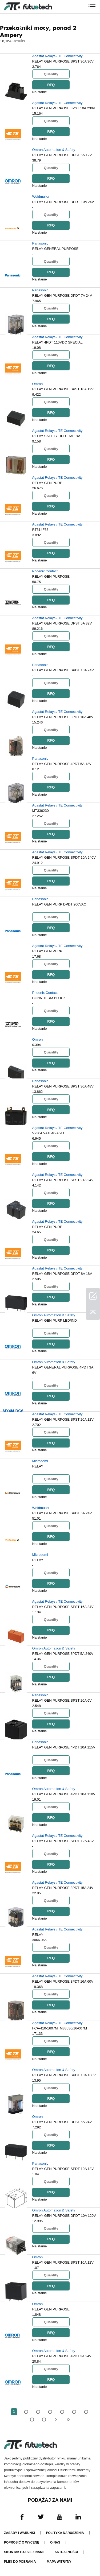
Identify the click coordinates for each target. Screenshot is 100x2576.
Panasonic (40, 243)
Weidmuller (41, 197)
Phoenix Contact (45, 571)
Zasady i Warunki (19, 2533)
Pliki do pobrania (20, 2561)
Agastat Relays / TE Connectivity (57, 56)
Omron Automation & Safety (53, 150)
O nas (55, 2542)
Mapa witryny (59, 2561)
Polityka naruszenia (65, 2533)
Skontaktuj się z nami (23, 2552)
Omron (37, 384)
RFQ (50, 85)
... (32, 2419)
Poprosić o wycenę (21, 2542)
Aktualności (66, 2552)
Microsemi (40, 1461)
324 (44, 2419)
